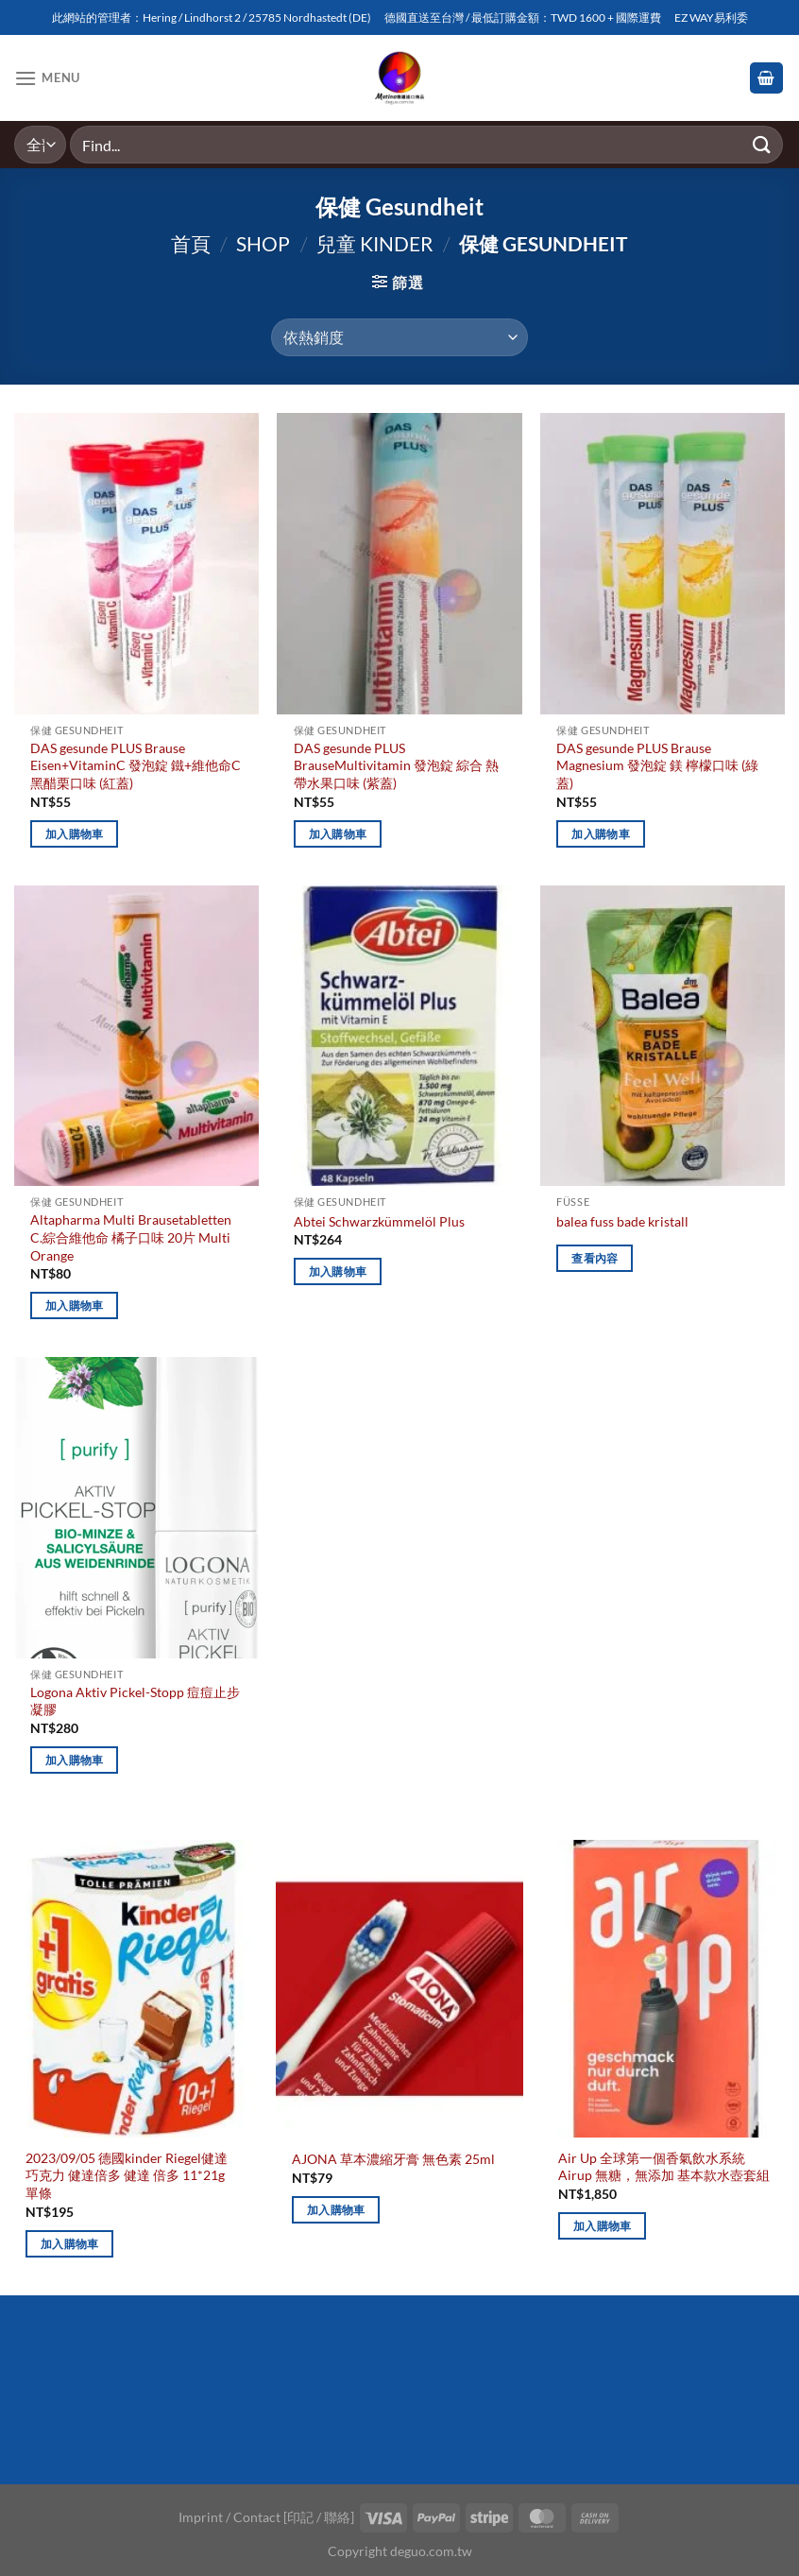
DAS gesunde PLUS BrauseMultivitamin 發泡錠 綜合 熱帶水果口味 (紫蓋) (396, 765)
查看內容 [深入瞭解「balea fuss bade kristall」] (594, 1258)
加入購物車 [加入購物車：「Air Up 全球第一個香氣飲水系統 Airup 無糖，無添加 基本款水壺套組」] (602, 2226)
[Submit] (762, 144)
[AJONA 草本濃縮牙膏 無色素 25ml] (399, 1989)
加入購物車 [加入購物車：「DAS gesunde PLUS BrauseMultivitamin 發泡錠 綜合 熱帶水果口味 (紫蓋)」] (338, 834)
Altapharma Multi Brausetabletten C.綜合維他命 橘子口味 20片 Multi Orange (130, 1236)
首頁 (191, 243)
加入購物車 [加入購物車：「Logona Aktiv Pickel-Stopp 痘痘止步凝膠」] (74, 1760)
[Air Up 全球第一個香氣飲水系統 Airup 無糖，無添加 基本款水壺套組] (666, 1989)
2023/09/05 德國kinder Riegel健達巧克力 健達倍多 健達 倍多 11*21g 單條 (127, 2175)
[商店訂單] (399, 337)
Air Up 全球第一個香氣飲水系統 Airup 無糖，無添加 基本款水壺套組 (664, 2167)
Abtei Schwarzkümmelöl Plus (379, 1221)
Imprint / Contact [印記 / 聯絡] (266, 2517)
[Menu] (47, 78)
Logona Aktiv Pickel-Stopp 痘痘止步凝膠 (135, 1701)
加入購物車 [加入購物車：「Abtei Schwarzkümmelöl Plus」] (338, 1271)
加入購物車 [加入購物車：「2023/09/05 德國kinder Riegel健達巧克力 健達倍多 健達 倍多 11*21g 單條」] (70, 2244)
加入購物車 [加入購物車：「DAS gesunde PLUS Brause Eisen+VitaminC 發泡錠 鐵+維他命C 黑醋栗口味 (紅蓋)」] (74, 834)
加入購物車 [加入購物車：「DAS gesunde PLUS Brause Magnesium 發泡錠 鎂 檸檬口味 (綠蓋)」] (600, 834)
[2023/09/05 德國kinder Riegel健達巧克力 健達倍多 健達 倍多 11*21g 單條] (133, 1989)
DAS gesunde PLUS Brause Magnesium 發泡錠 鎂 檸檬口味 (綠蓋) (657, 765)
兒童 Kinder (375, 243)
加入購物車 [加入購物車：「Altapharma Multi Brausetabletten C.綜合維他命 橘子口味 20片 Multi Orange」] (74, 1305)
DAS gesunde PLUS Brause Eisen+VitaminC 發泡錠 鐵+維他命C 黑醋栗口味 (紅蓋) (135, 765)
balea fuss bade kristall (622, 1221)
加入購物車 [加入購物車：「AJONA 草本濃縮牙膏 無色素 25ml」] (336, 2210)
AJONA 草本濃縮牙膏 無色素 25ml (393, 2159)
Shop (263, 243)
